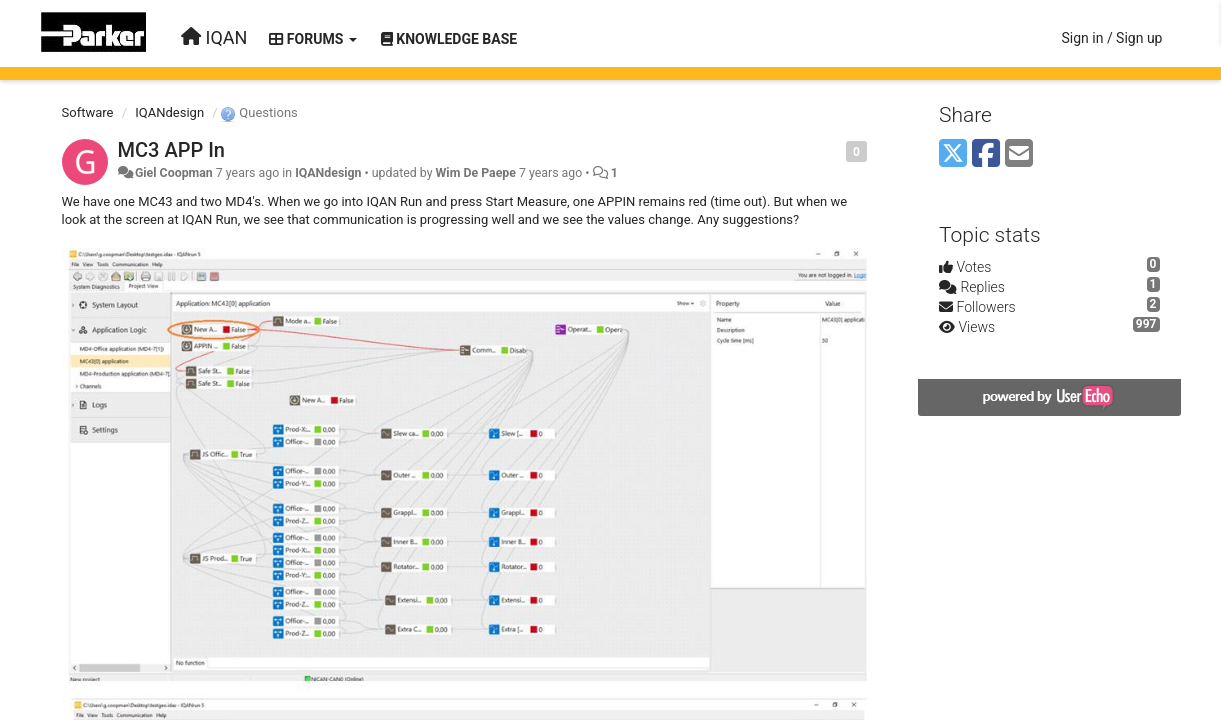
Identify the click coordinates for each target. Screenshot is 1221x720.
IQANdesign (169, 112)
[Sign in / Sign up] (1111, 38)
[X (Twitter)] (953, 154)
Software (88, 112)
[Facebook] (986, 154)
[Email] (1019, 154)
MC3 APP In (171, 150)
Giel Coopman (174, 173)
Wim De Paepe (476, 173)
